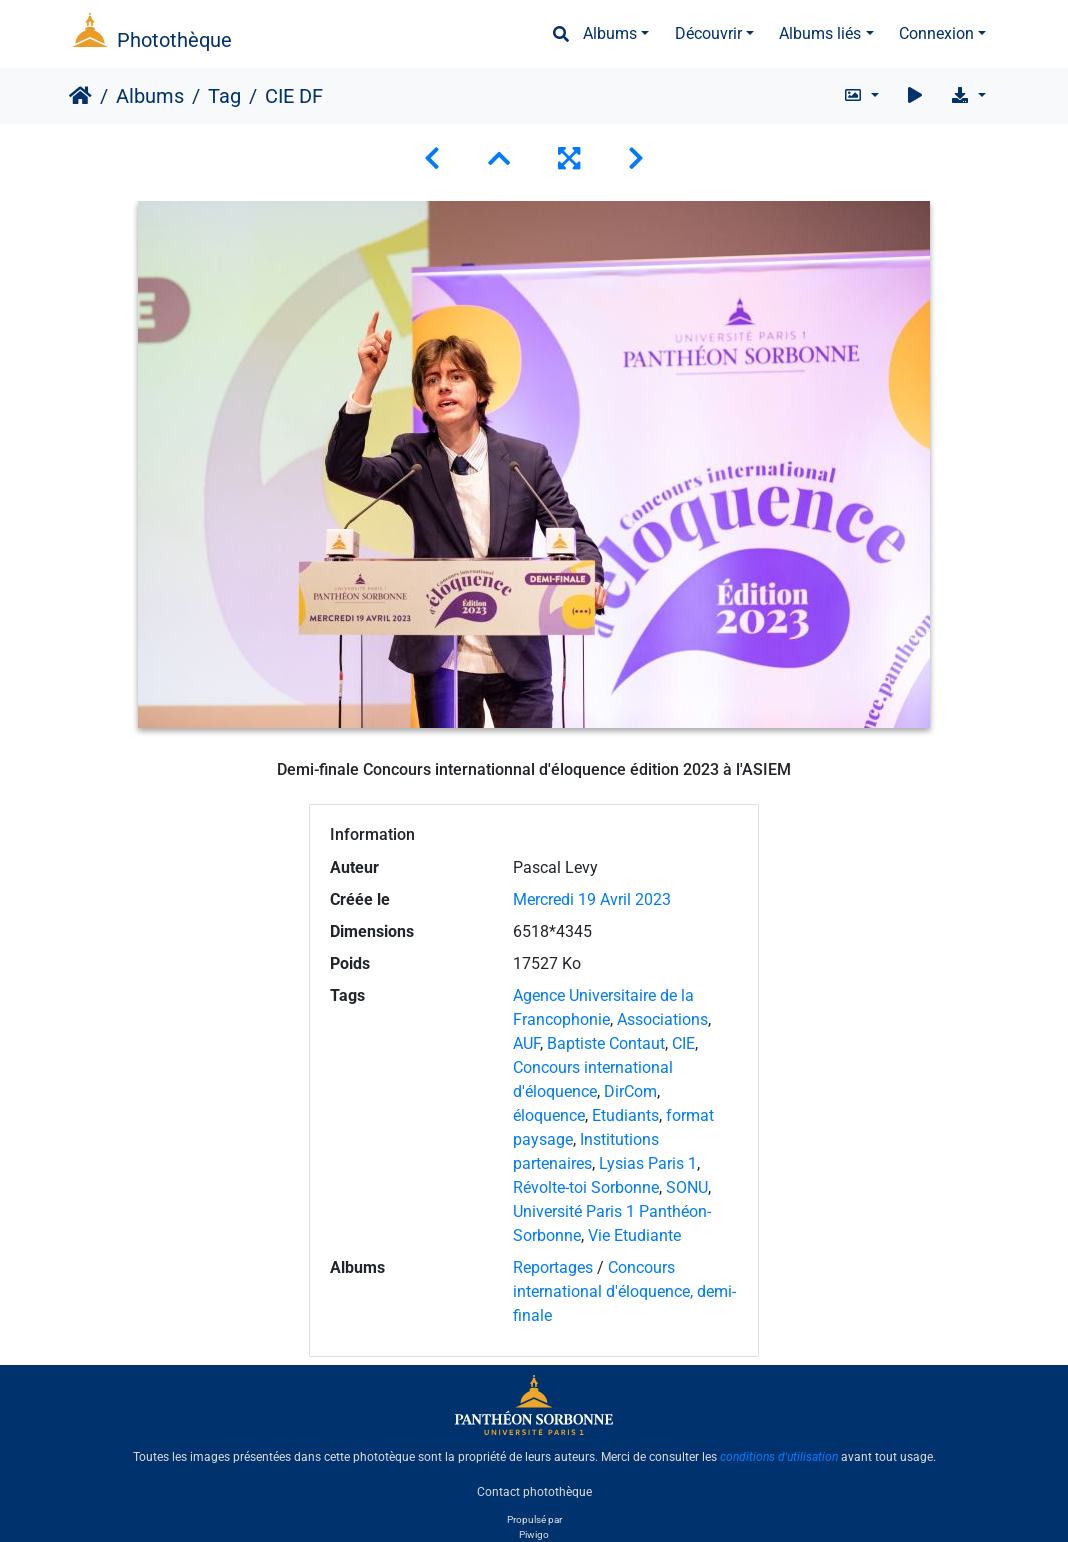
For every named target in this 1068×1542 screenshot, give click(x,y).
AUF (526, 1043)
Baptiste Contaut (606, 1043)
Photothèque (174, 40)
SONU (687, 1187)
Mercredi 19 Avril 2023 (592, 899)
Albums (610, 33)
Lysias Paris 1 (648, 1163)
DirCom (630, 1091)
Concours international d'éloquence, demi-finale (624, 1291)
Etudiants (625, 1115)
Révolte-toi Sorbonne (586, 1187)
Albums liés (820, 33)
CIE (683, 1043)
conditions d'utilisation (779, 1457)
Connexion (936, 33)
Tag (224, 96)
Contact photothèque (534, 1491)
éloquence (549, 1115)
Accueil (80, 96)
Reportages (553, 1267)
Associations (662, 1019)
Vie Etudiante (634, 1235)
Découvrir (708, 33)
